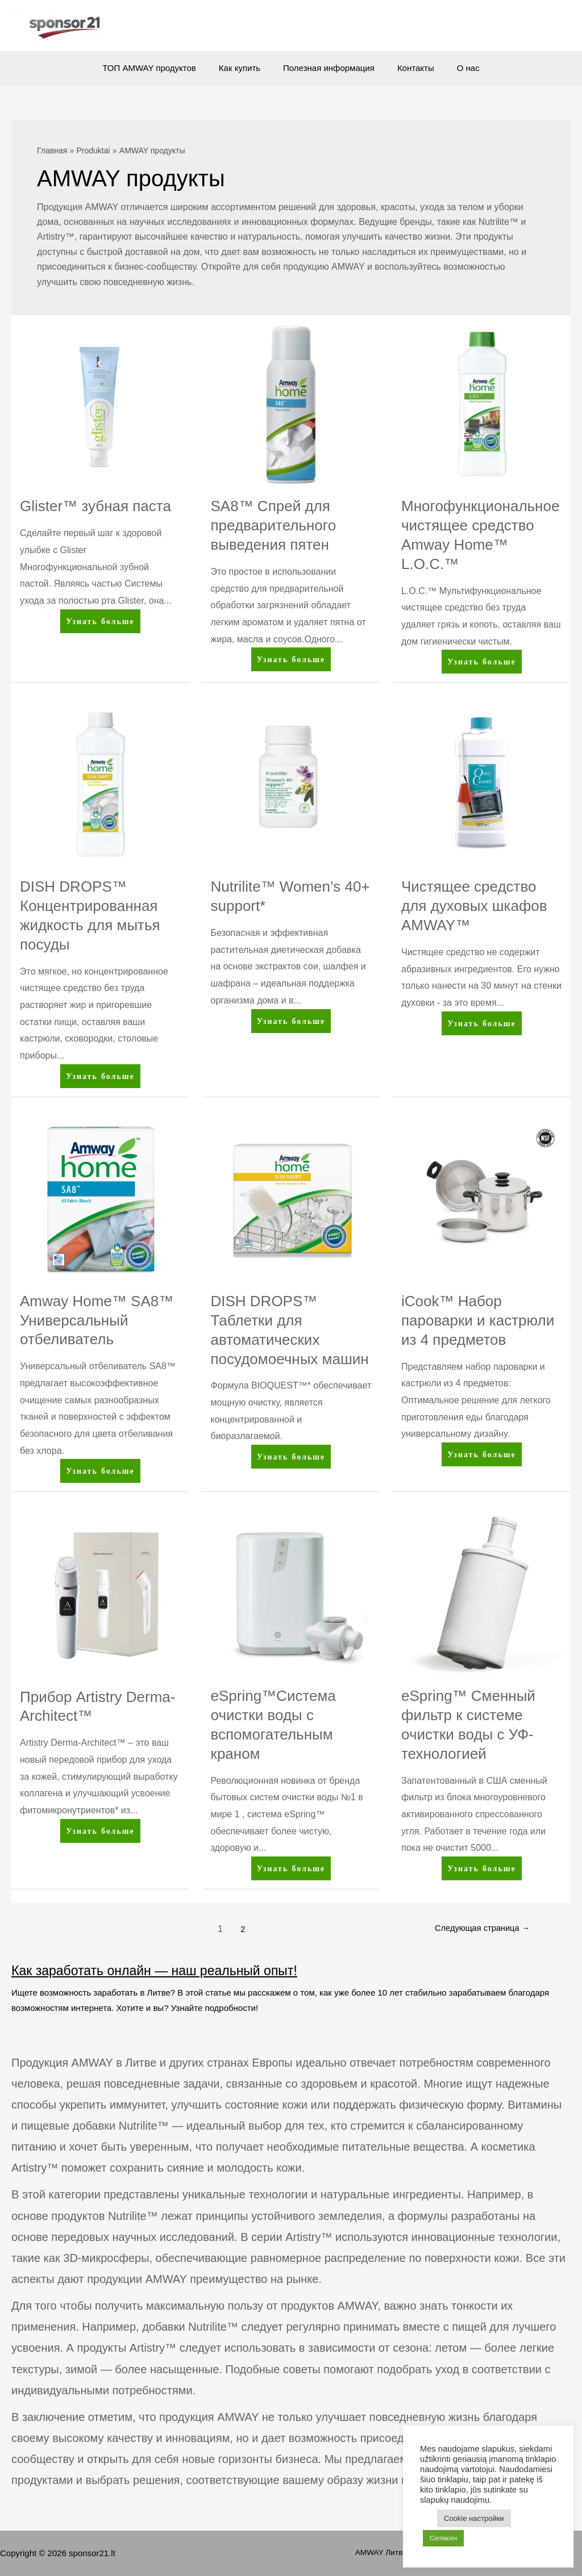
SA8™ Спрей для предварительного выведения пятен (273, 525)
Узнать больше (100, 623)
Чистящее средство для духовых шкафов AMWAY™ (474, 906)
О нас (457, 68)
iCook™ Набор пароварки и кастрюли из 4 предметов (477, 1320)
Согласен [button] (443, 2538)
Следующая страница (477, 1929)
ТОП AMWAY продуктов (160, 68)
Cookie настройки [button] (474, 2518)
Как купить (245, 68)
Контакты (410, 68)
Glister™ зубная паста (95, 506)
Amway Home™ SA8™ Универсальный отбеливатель (96, 1320)
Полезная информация (329, 68)
